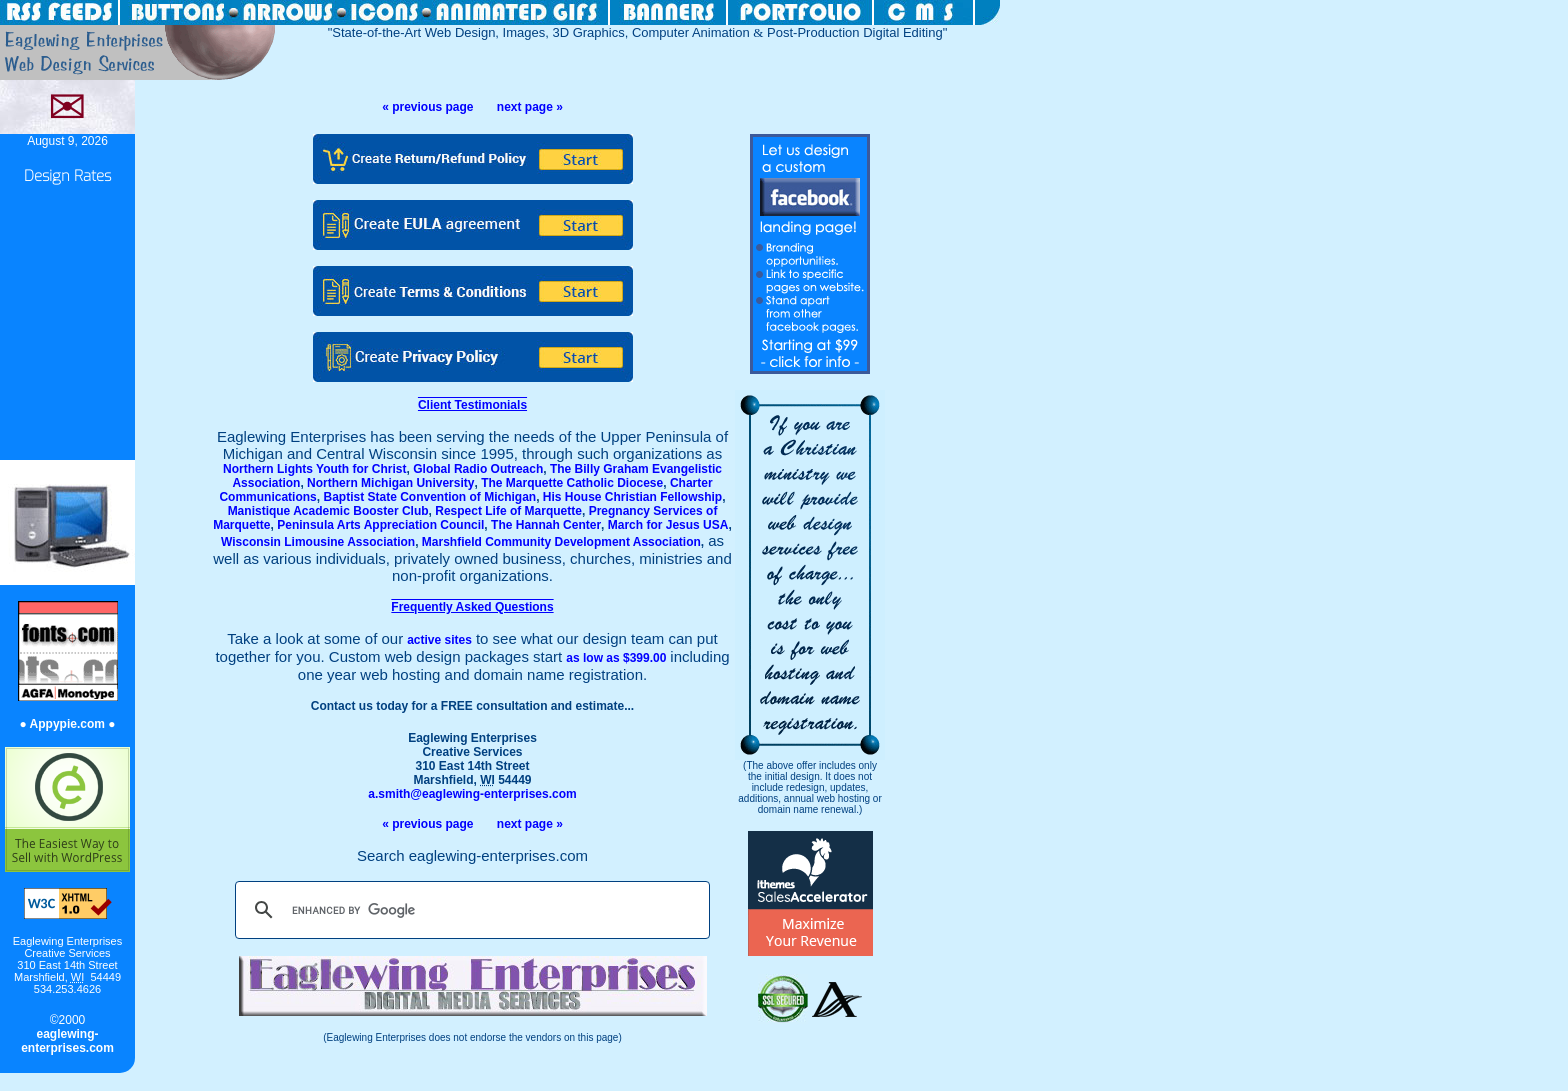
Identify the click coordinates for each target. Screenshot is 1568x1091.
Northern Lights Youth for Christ (315, 469)
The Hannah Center (546, 525)
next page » (530, 107)
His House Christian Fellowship (632, 497)
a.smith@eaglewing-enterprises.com (472, 794)
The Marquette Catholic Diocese (572, 483)
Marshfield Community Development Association (561, 542)
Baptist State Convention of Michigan (429, 497)
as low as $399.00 (616, 658)
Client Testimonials (472, 405)
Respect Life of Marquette (508, 511)
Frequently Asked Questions (472, 607)
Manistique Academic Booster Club (328, 511)
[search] (469, 910)
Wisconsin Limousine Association (318, 542)
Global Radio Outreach (478, 469)
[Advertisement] (68, 324)
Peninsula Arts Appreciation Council (380, 525)
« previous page (427, 107)
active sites (439, 640)
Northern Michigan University (390, 483)
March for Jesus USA (668, 525)
